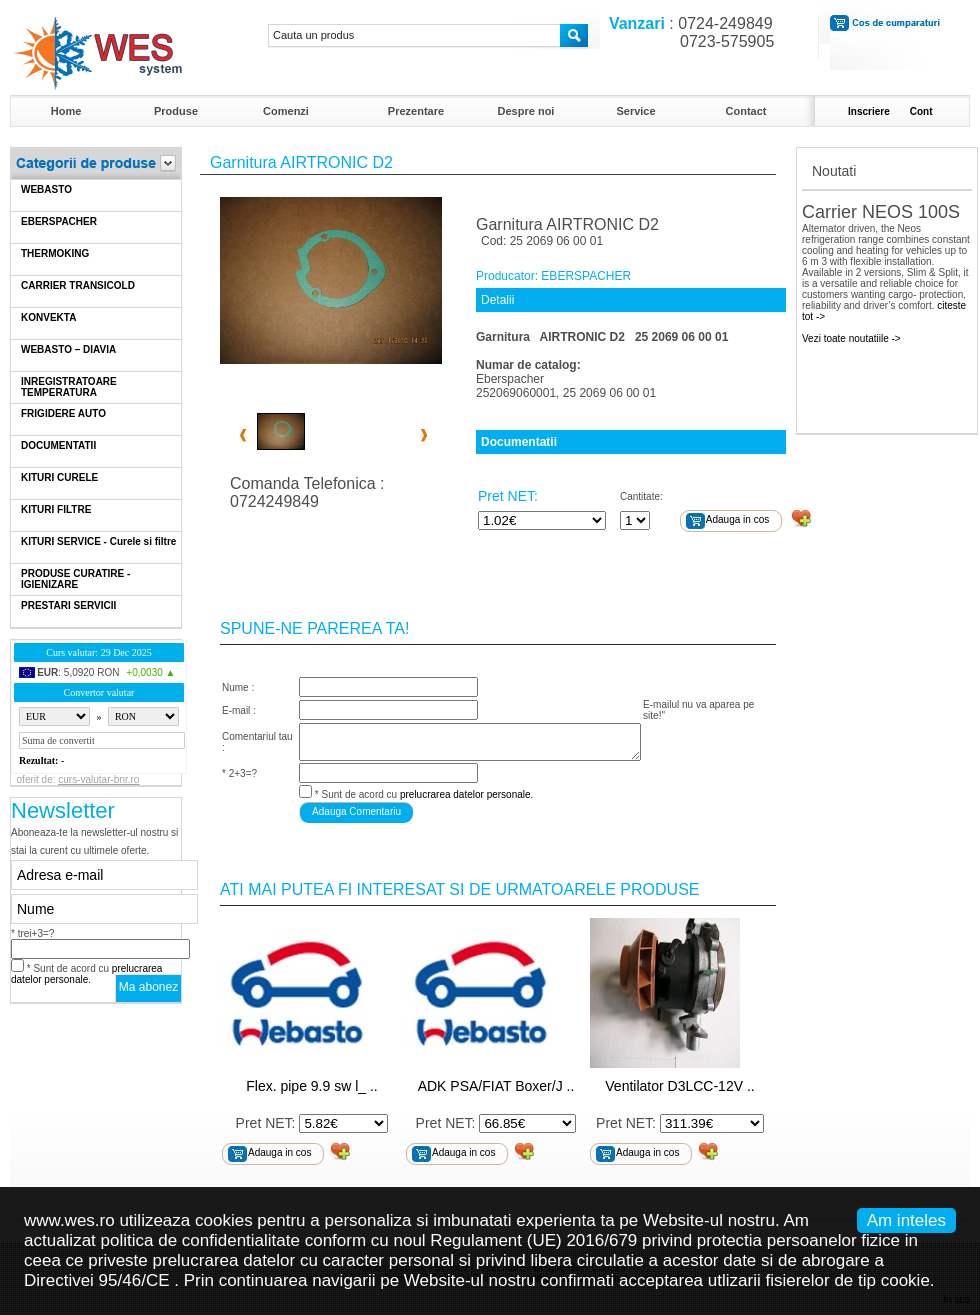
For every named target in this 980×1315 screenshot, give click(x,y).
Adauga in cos (737, 519)
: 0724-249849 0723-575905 (687, 32)
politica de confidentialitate (200, 1240)
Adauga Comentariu (356, 811)
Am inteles (906, 1220)
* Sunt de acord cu (86, 974)
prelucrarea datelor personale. (86, 974)
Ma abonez (148, 987)
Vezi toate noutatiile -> (851, 338)
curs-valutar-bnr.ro (98, 779)
